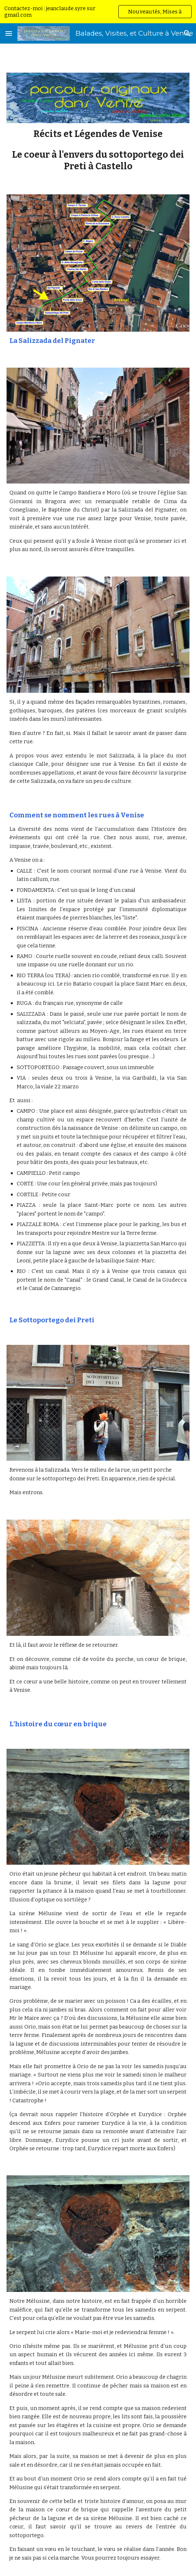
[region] (98, 11)
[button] (8, 33)
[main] (98, 150)
